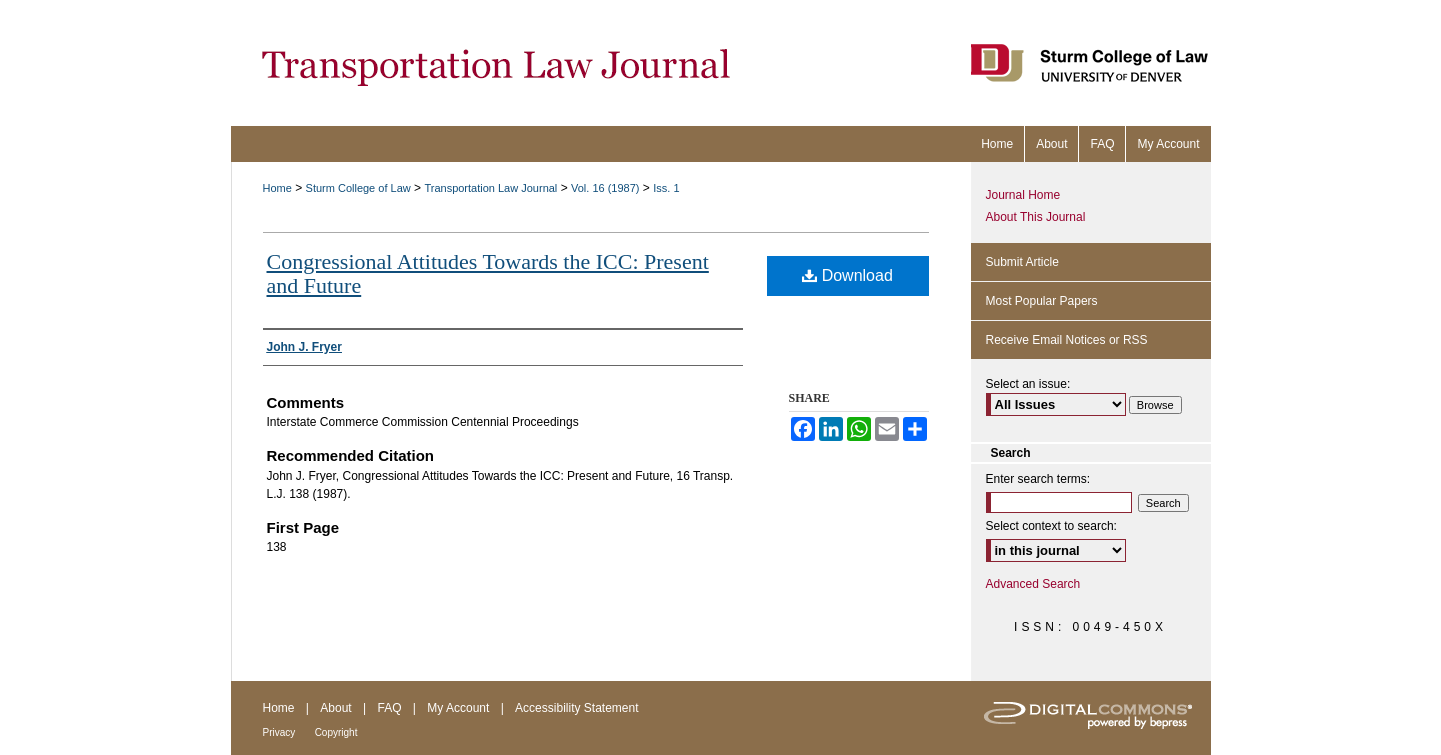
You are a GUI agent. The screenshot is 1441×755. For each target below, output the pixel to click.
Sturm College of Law (358, 188)
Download (847, 275)
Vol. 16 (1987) (605, 188)
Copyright (336, 732)
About (335, 708)
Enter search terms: (1038, 479)
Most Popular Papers (1042, 301)
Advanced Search (1033, 584)
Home (277, 188)
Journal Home (1023, 195)
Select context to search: (1051, 526)
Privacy (279, 732)
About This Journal (1036, 217)
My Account (458, 708)
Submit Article (1022, 262)
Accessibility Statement (576, 708)
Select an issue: (1028, 384)
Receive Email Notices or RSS (1067, 340)
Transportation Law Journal (490, 188)
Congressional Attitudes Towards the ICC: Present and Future (488, 273)
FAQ (389, 708)
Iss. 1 (666, 188)
